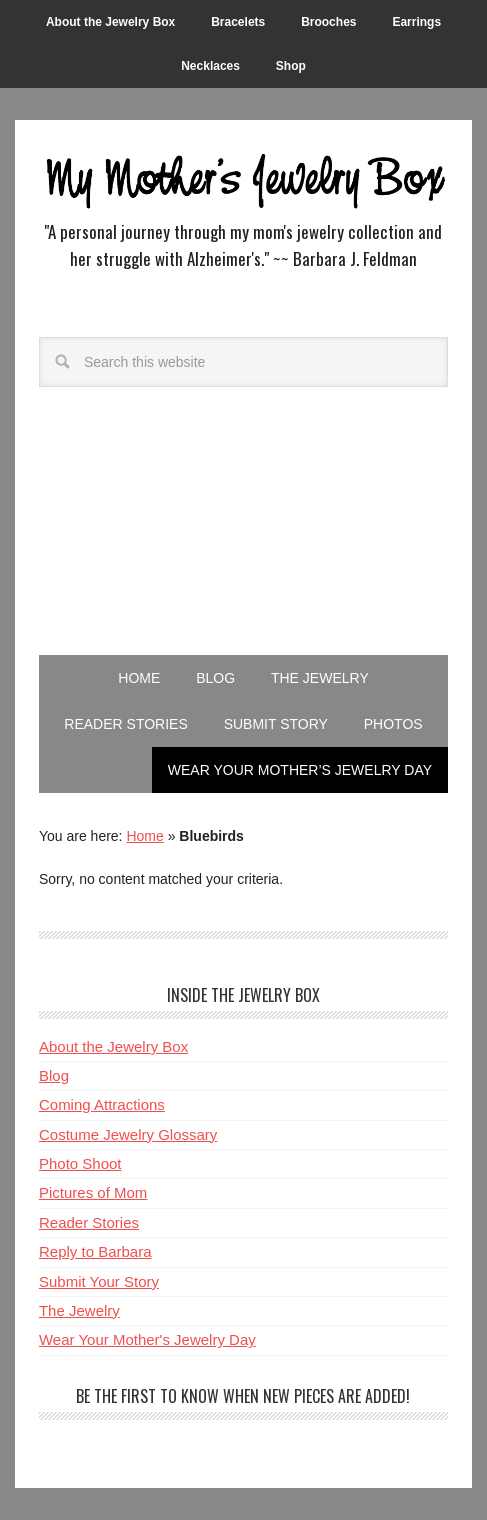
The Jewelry (79, 1310)
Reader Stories (89, 1222)
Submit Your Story (99, 1281)
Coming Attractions (102, 1104)
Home (144, 836)
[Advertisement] (243, 545)
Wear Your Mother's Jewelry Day (147, 1339)
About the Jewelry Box (113, 1046)
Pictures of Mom (93, 1192)
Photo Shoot (80, 1163)
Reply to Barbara (95, 1251)
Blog (54, 1075)
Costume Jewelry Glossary (128, 1134)
